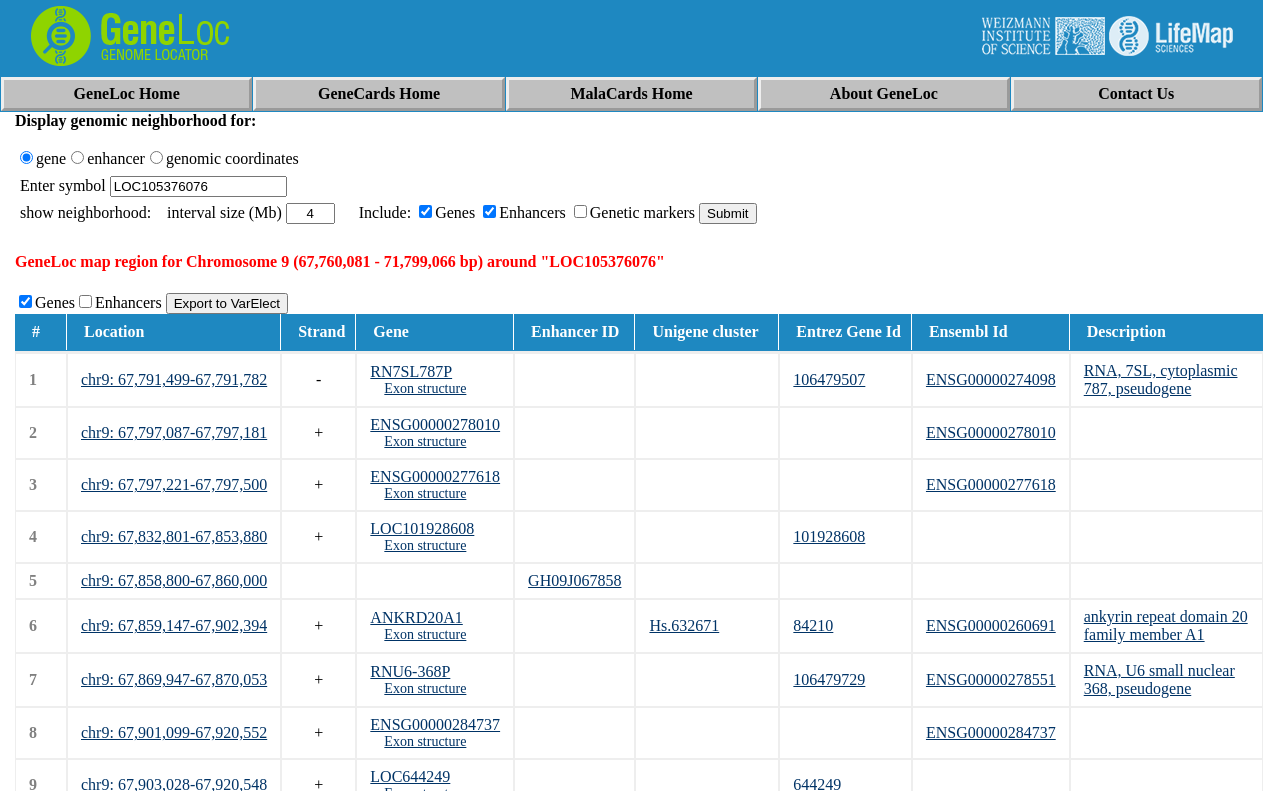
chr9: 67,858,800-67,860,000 (174, 580)
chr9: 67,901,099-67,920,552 (174, 732)
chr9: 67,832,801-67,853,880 (174, 536)
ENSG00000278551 (991, 679)
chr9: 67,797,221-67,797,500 (174, 484)
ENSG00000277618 (435, 476)
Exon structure (425, 388)
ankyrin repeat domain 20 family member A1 (1166, 625)
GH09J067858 (574, 580)
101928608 (829, 536)
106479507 (829, 379)
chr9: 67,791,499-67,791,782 (174, 379)
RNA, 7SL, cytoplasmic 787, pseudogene (1161, 379)
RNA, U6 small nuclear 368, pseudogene (1159, 679)
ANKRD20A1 (416, 617)
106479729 (829, 679)
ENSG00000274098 (991, 379)
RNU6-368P (410, 671)
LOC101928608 (422, 528)
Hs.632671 (684, 625)
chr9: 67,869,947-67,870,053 (174, 679)
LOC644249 (410, 776)
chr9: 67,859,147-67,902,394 (174, 625)
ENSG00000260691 (991, 625)
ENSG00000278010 (435, 424)
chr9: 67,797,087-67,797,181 (174, 432)
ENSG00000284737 (435, 724)
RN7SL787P (411, 371)
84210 (813, 625)
